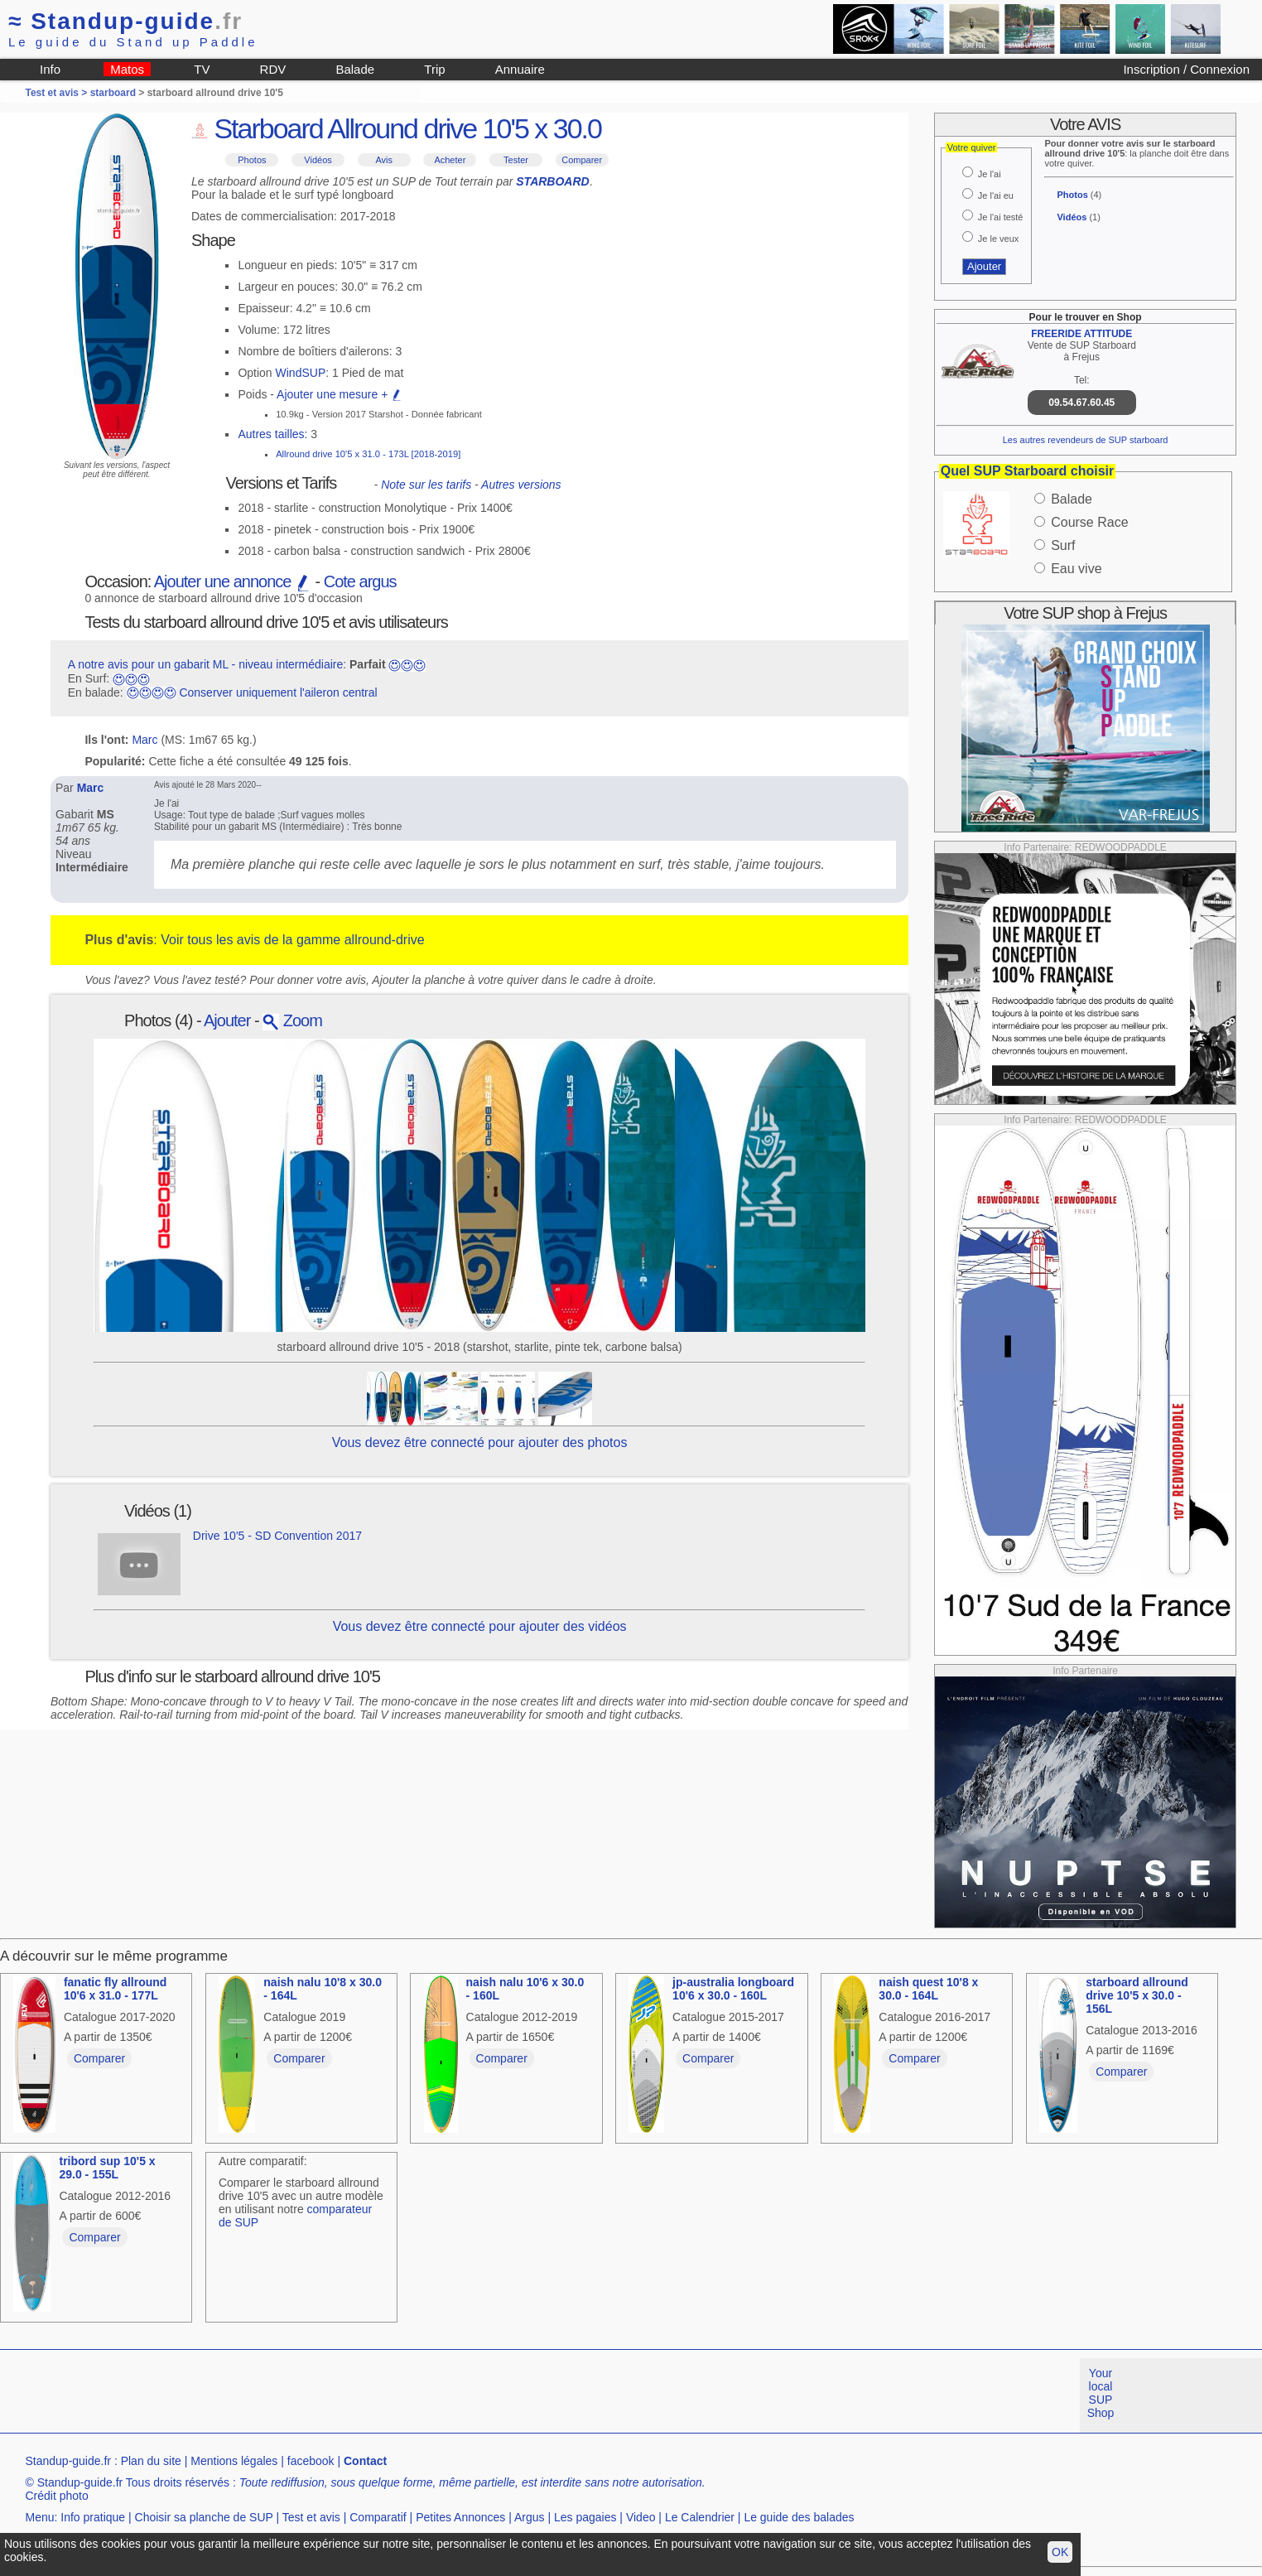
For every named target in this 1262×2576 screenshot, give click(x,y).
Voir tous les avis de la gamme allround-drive (292, 940)
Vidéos (317, 160)
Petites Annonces (460, 2517)
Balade (354, 69)
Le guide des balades (799, 2517)
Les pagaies (585, 2517)
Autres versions (521, 484)
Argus (529, 2517)
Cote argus (360, 581)
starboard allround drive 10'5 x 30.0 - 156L (1137, 1995)
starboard (113, 93)
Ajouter (227, 1020)
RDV (273, 69)
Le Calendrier (700, 2517)
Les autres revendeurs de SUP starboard (1085, 440)
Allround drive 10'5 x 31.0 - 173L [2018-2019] (368, 454)
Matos (127, 69)
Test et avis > (57, 93)
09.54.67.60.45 (1081, 402)
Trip (434, 69)
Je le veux (998, 239)
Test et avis (311, 2517)
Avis (384, 160)
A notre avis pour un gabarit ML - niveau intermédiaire (206, 664)
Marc (144, 739)
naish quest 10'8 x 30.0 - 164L (928, 1988)
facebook (311, 2460)
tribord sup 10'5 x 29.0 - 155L (107, 2167)
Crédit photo (56, 2495)
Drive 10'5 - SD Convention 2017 (277, 1535)
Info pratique (92, 2517)
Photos (252, 160)
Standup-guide (125, 21)
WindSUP (301, 372)
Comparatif (377, 2517)
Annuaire (520, 69)
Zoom (292, 1020)
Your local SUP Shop (1101, 2392)
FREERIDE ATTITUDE (1081, 334)
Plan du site (151, 2460)
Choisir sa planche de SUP (204, 2517)
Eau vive (1076, 569)
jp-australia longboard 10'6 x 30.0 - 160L (733, 1988)
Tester (515, 160)
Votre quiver (971, 147)
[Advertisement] (301, 2395)
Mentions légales (233, 2460)
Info (50, 69)
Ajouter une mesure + (339, 394)
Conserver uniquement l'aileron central (278, 692)
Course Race (1089, 522)
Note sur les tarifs (426, 484)
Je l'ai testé (1001, 217)
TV (202, 69)
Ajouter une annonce (232, 581)
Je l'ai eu (996, 195)
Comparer (581, 160)
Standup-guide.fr (68, 2460)
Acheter (449, 160)
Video (641, 2517)
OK (1060, 2552)
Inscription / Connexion (1186, 69)
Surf (1063, 545)
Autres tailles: (272, 434)
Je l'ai (989, 174)
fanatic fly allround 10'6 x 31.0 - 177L (115, 1988)
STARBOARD (552, 181)
